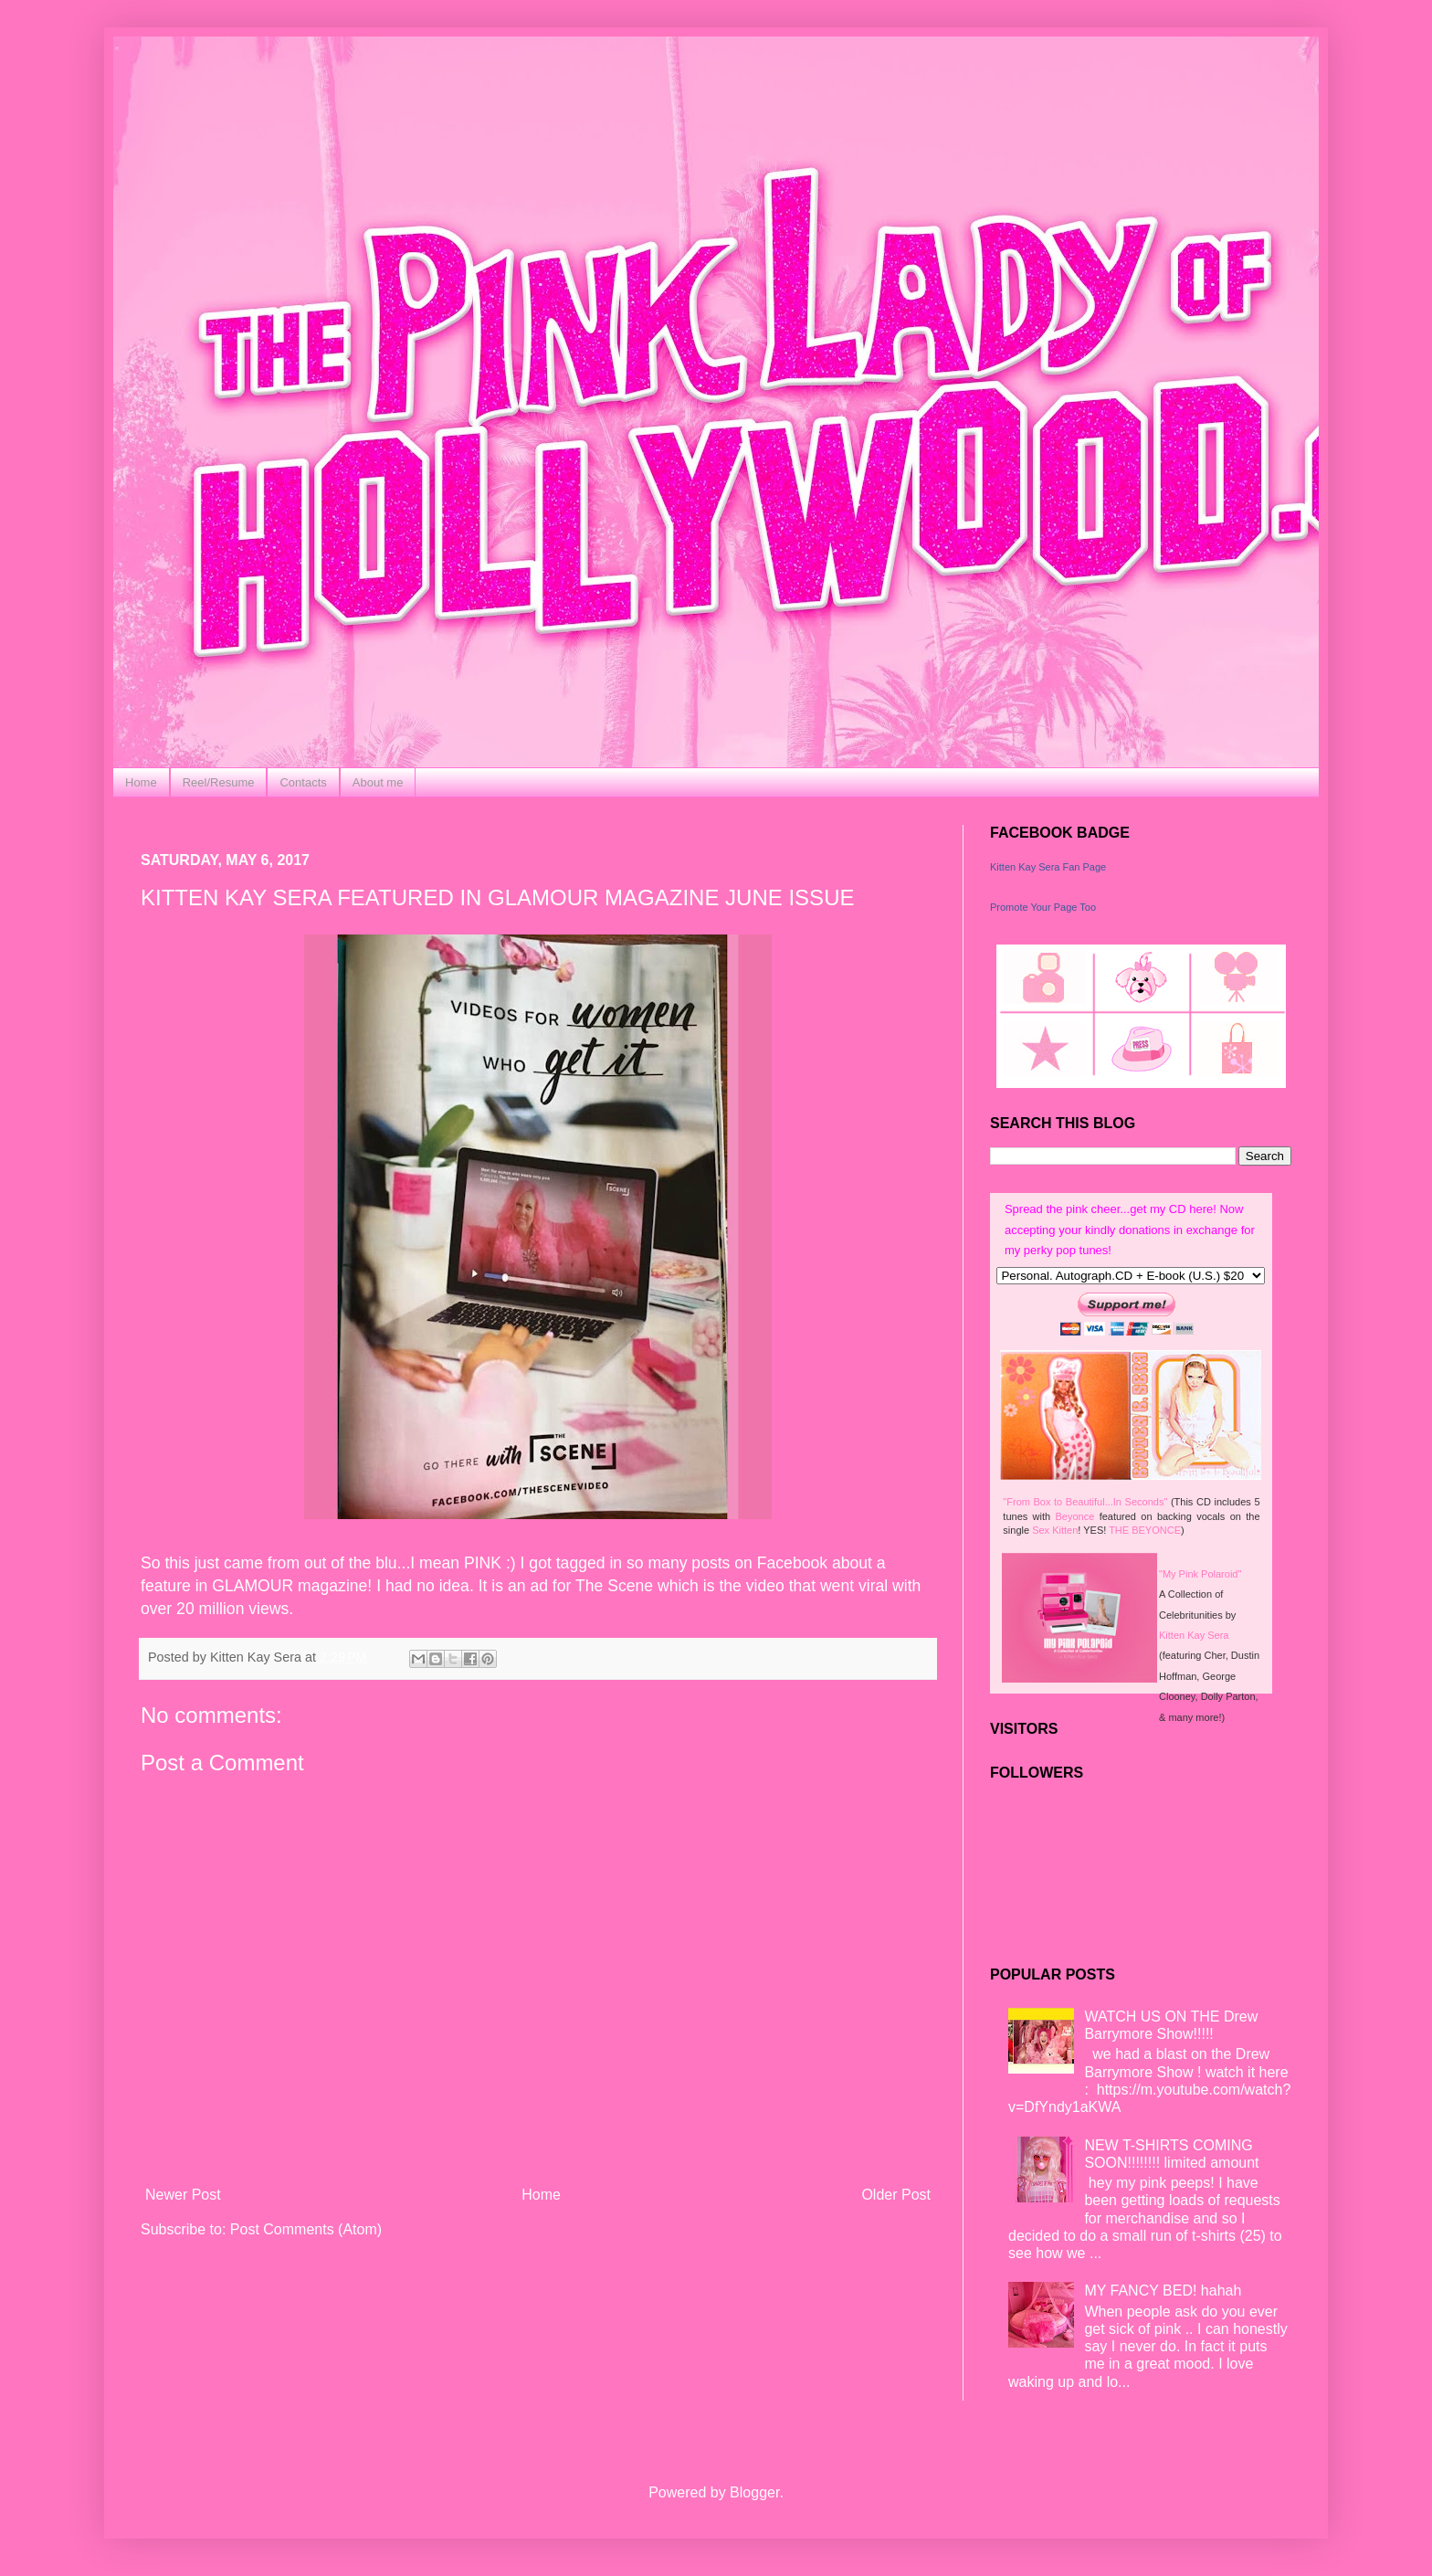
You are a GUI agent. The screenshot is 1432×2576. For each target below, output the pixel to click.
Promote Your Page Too (1043, 907)
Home (141, 782)
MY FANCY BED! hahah (1162, 2290)
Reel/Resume (219, 782)
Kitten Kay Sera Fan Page (1048, 866)
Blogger (754, 2492)
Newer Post (183, 2194)
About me (378, 782)
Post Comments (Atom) (306, 2229)
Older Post (896, 2194)
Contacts (302, 782)
